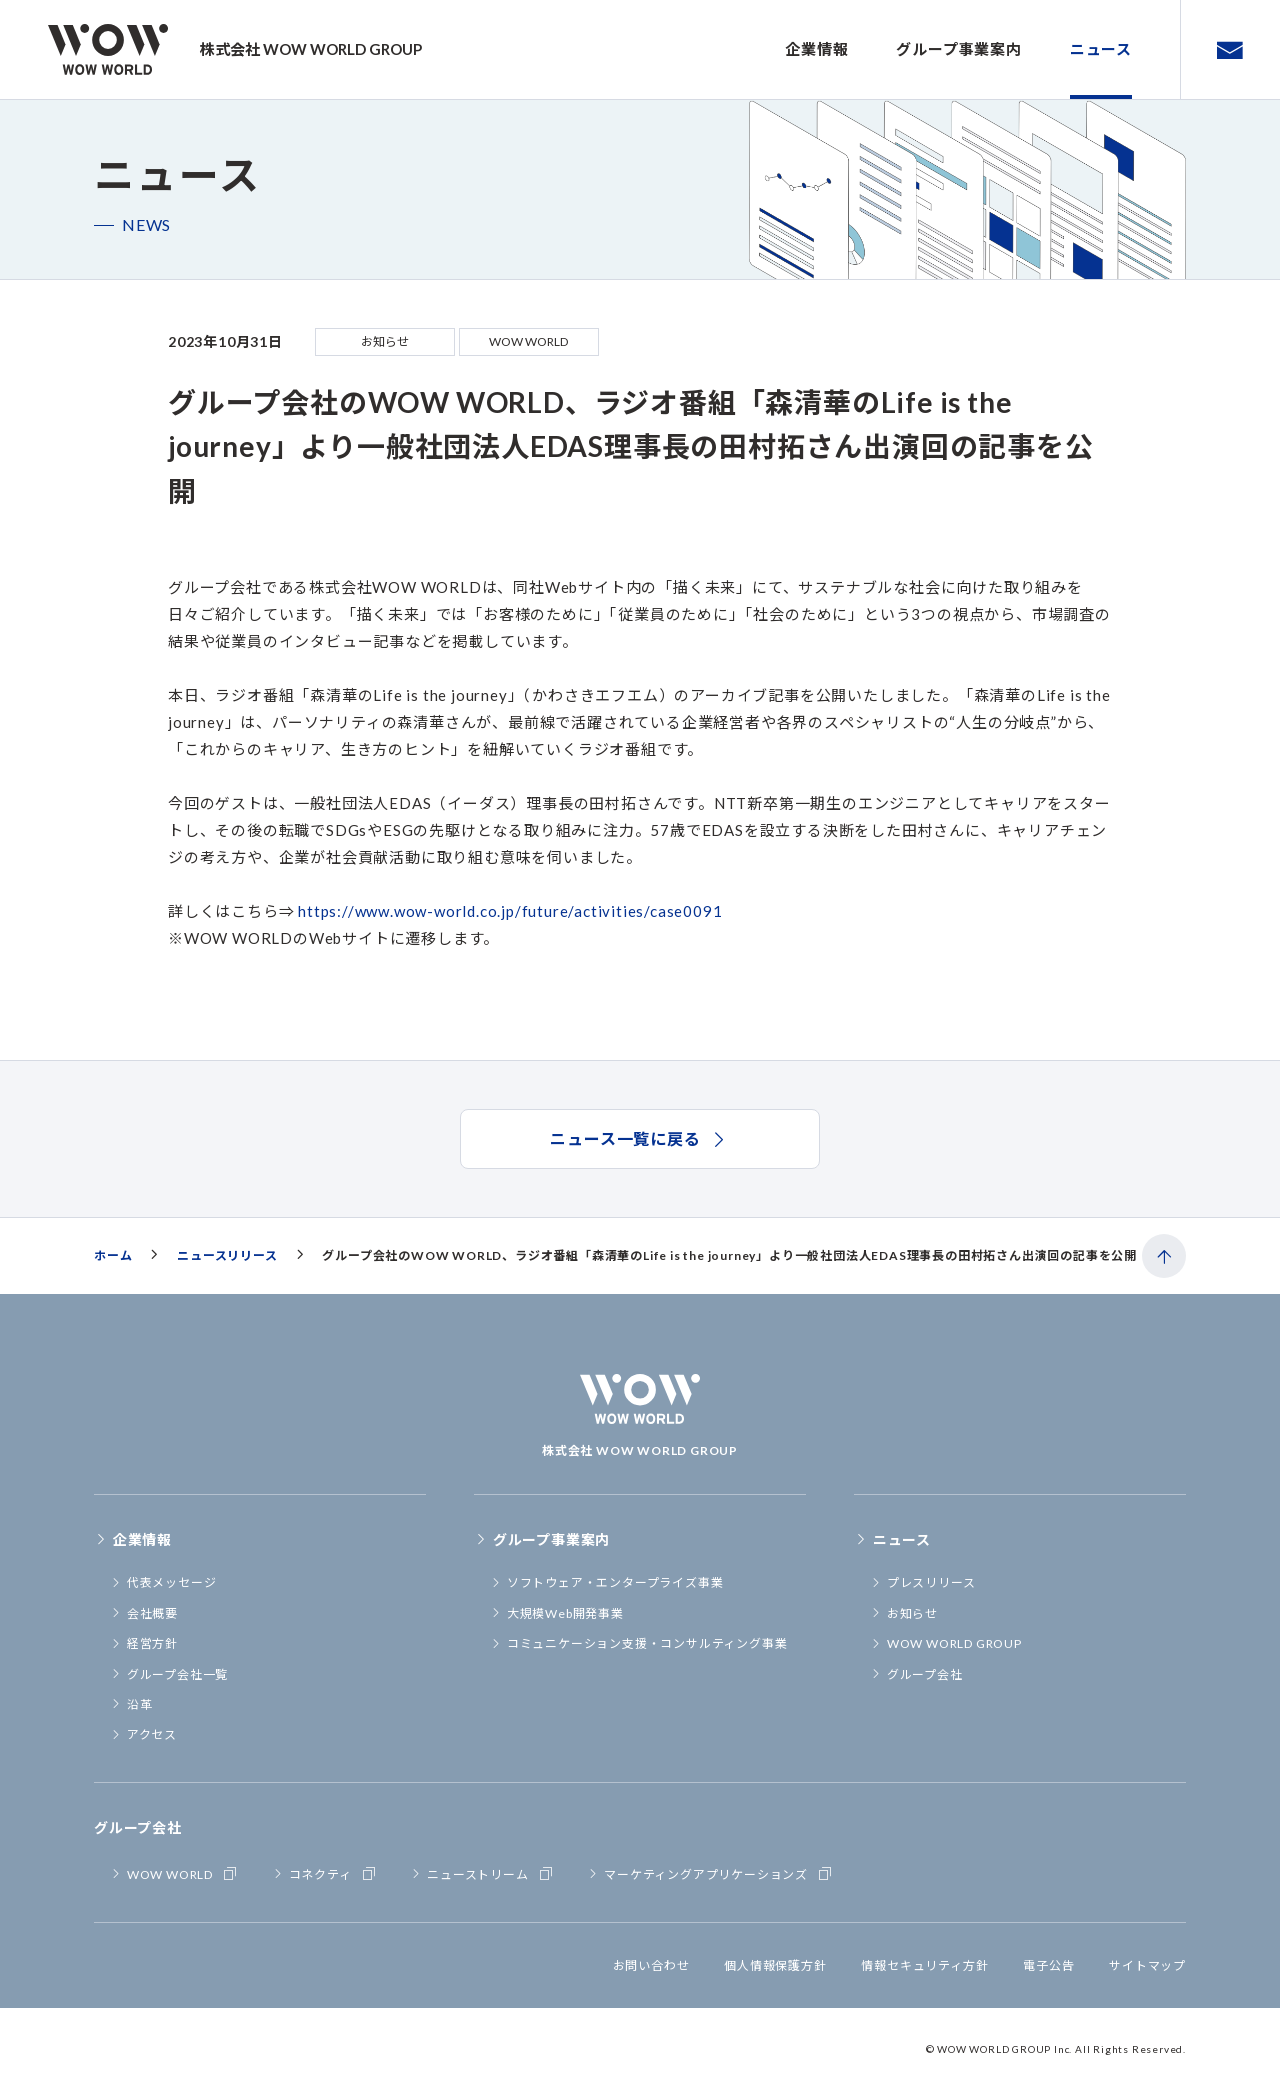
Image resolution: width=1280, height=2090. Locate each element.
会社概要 (144, 1613)
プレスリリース (922, 1582)
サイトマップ (1147, 1966)
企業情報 (816, 49)
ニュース (1101, 49)
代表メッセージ (163, 1582)
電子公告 (1048, 1966)
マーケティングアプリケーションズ (710, 1873)
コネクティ (325, 1873)
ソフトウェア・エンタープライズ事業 (606, 1582)
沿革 (131, 1704)
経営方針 (144, 1643)
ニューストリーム (482, 1873)
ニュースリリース (227, 1255)
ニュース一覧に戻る (639, 1139)
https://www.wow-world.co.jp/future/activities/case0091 (510, 911)
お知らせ (904, 1613)
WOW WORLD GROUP (946, 1643)
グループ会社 (916, 1674)
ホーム (113, 1255)
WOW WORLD (175, 1873)
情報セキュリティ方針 (924, 1966)
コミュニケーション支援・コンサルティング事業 (638, 1643)
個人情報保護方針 (775, 1966)
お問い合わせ (651, 1966)
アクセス (143, 1734)
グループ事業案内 (958, 49)
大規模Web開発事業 (557, 1613)
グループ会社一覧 (169, 1674)
